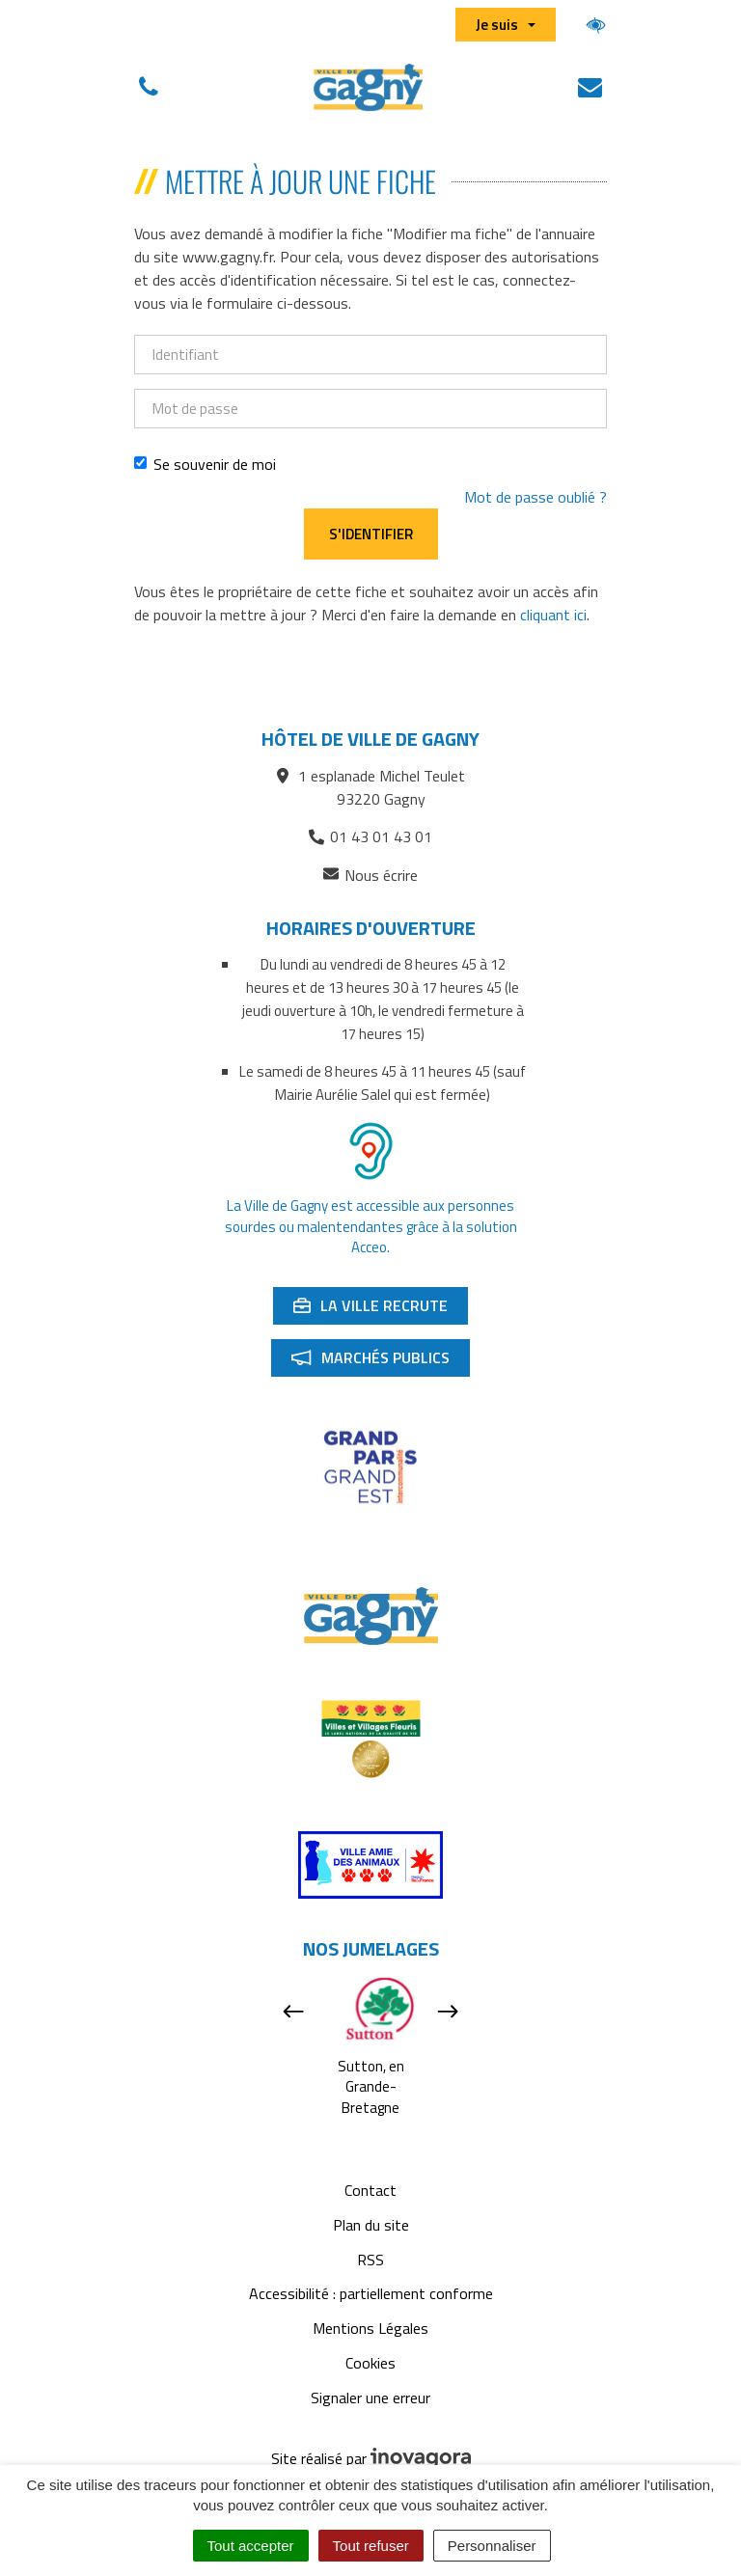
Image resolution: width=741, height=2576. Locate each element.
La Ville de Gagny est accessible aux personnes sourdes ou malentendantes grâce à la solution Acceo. (371, 1226)
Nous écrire (370, 875)
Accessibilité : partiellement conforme (371, 2293)
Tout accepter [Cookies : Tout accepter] (250, 2545)
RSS (370, 2259)
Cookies (370, 2362)
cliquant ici (553, 614)
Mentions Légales (370, 2328)
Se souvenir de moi (205, 464)
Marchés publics (380, 1361)
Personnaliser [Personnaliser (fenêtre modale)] (492, 2545)
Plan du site (371, 2224)
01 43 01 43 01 (370, 836)
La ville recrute (380, 1309)
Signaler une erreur (370, 2397)
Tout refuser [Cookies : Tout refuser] (371, 2545)
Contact (370, 2190)
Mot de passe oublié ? (535, 496)
